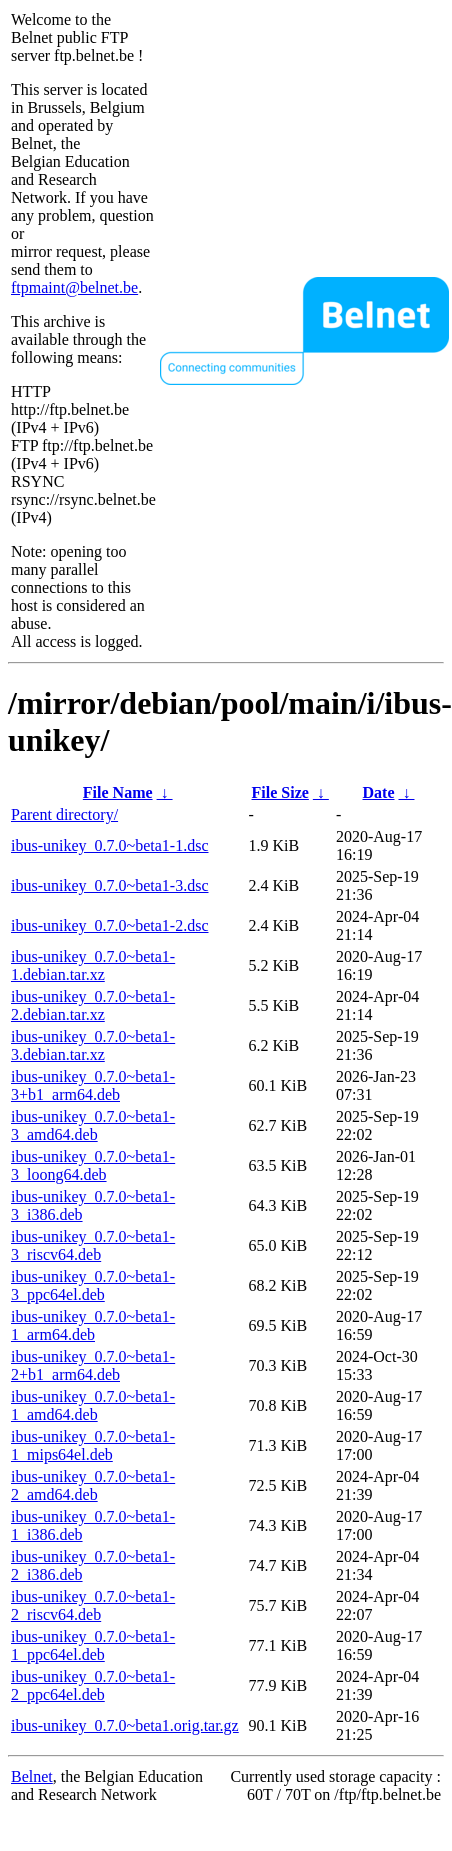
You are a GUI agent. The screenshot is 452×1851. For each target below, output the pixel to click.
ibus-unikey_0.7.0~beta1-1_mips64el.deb (93, 1445)
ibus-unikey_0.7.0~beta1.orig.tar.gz (125, 1725)
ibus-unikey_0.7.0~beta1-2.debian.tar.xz (93, 1005)
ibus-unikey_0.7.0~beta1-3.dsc (110, 885)
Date (379, 792)
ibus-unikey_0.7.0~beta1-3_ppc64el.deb (93, 1285)
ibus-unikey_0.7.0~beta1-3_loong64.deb (93, 1165)
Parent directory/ (64, 814)
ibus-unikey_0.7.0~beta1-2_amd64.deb (93, 1485)
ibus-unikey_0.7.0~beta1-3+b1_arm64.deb (93, 1085)
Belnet (32, 1776)
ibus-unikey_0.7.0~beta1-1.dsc (110, 845)
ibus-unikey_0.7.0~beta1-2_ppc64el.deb (93, 1685)
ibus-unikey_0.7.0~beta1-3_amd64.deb (93, 1125)
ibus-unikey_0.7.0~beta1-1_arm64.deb (93, 1325)
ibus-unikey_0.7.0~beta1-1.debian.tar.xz (93, 965)
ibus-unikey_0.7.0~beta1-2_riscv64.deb (93, 1605)
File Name (118, 792)
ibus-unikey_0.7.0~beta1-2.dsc (110, 925)
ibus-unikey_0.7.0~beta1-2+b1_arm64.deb (93, 1365)
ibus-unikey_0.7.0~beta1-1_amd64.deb (93, 1405)
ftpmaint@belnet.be (74, 287)
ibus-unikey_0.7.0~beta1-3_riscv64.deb (93, 1245)
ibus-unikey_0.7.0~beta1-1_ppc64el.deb (93, 1645)
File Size (280, 792)
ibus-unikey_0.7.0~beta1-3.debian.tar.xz (93, 1045)
